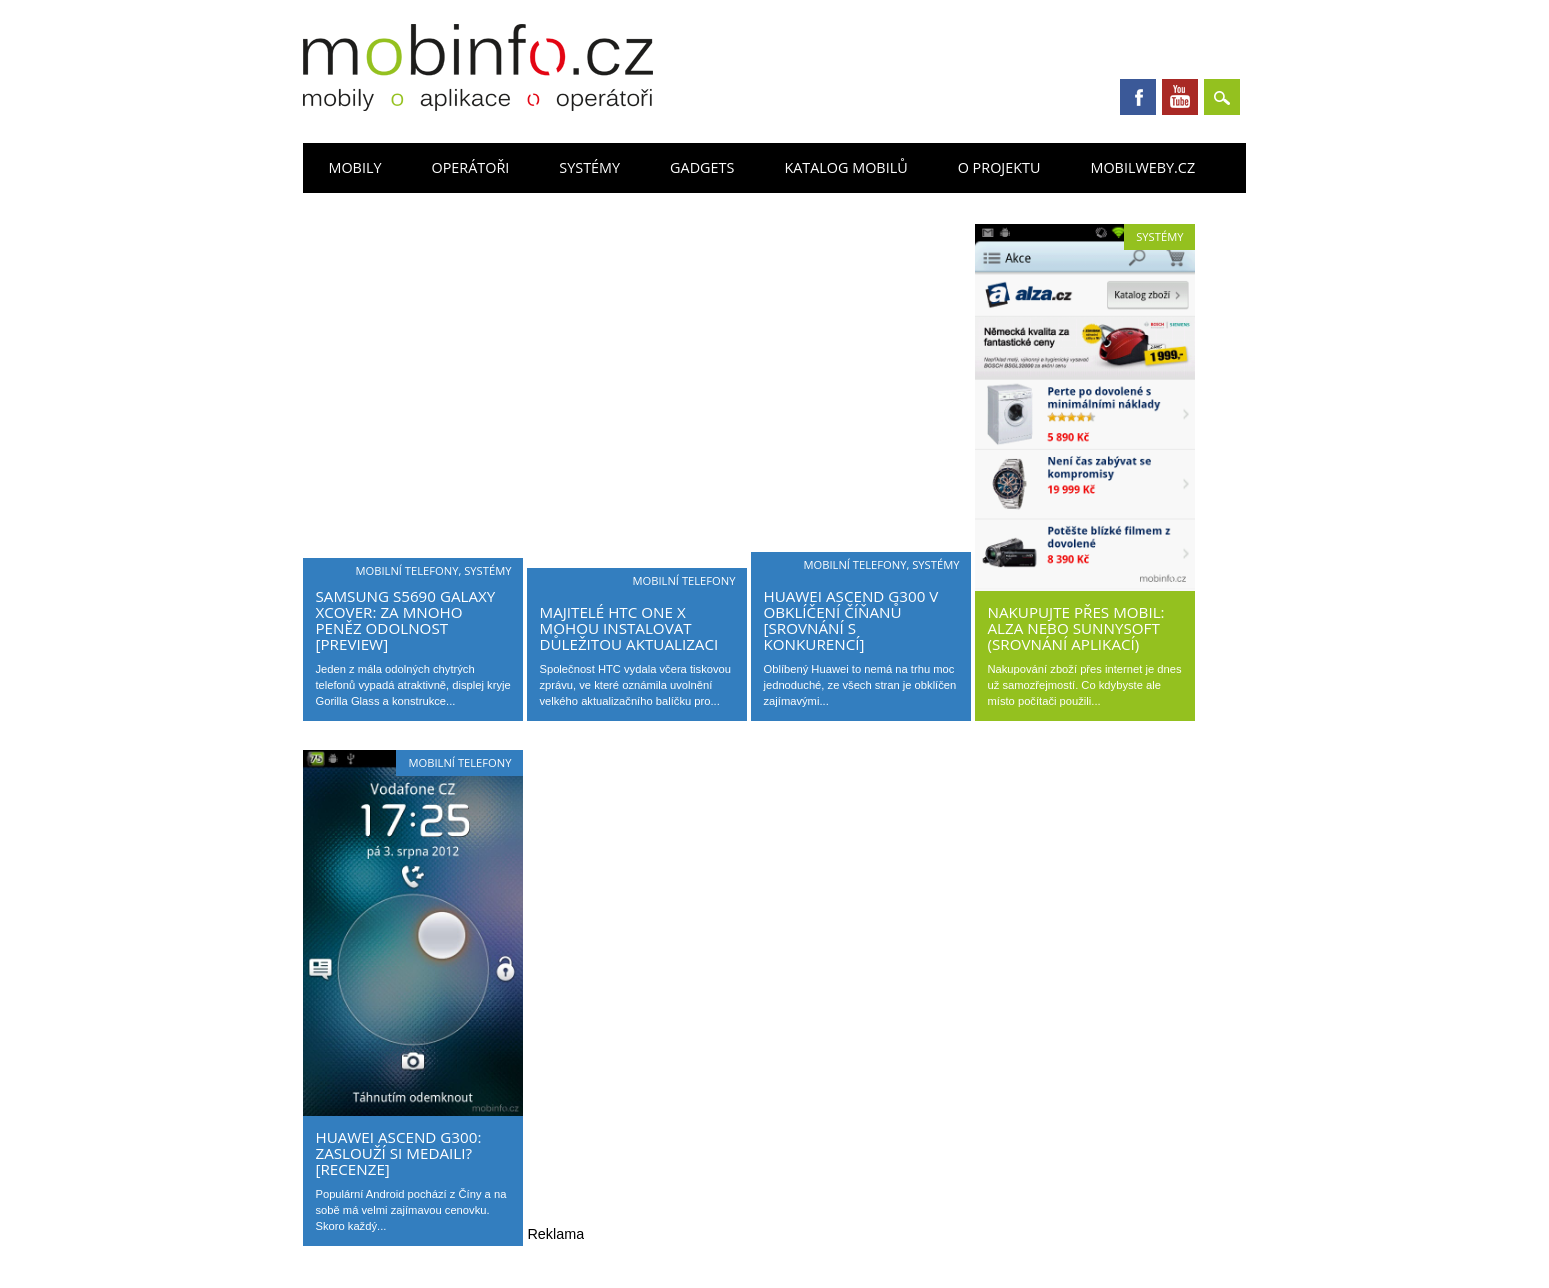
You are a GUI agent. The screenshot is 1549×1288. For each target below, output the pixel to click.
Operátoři (470, 167)
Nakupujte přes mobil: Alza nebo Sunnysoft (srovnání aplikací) (1075, 628)
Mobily (354, 167)
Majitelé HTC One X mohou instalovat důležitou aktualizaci (628, 628)
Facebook (1138, 97)
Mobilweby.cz (1142, 167)
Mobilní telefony (406, 570)
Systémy (589, 167)
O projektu (999, 167)
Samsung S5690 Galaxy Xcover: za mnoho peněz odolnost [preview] (405, 620)
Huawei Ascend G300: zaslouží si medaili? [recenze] (398, 1153)
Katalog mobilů (845, 167)
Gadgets (702, 167)
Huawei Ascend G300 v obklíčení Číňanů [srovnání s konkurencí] (850, 620)
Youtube (1180, 97)
